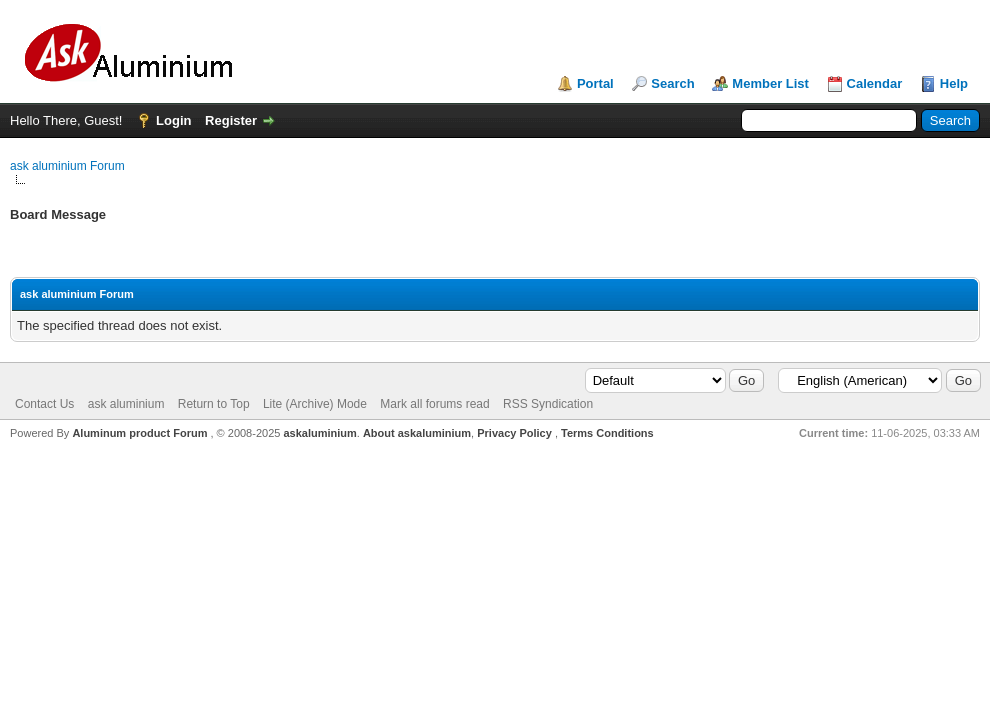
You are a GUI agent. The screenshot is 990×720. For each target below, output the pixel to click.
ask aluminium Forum (67, 166)
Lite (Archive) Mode (315, 404)
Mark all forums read (434, 404)
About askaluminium (417, 433)
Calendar (875, 83)
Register (231, 120)
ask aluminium (126, 404)
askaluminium (319, 433)
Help (954, 83)
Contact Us (44, 404)
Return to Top (214, 404)
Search (672, 83)
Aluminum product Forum (141, 433)
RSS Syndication (548, 404)
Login (173, 120)
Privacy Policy (514, 433)
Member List (770, 83)
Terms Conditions (607, 433)
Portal (595, 83)
